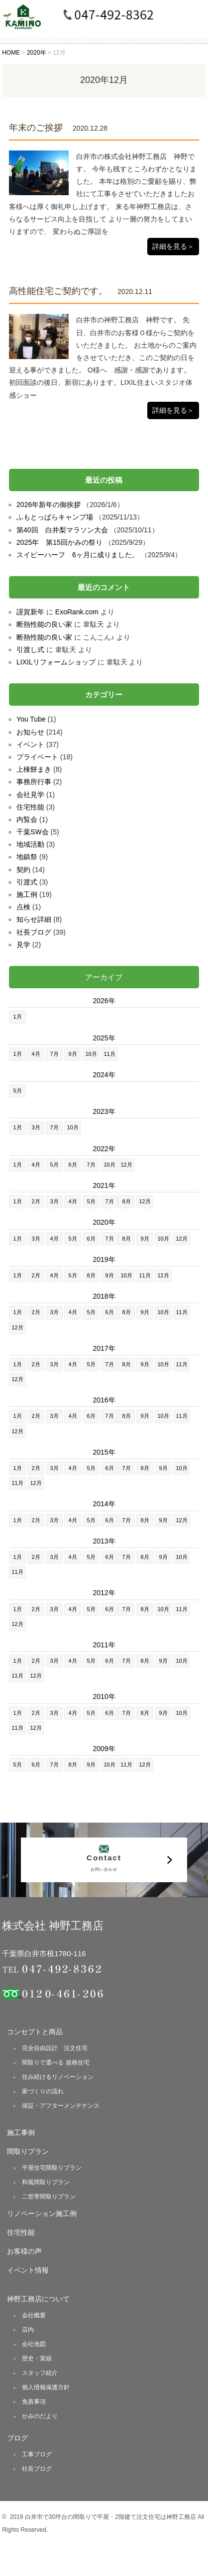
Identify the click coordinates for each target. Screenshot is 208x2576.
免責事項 (34, 2401)
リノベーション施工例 (42, 2213)
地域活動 (30, 844)
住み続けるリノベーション (58, 2076)
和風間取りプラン (46, 2182)
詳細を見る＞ (173, 246)
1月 (17, 1017)
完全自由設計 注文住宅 (55, 2048)
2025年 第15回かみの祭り (59, 542)
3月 (36, 1127)
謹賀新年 (30, 612)
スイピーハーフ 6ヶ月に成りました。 (77, 555)
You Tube (31, 719)
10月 (91, 1054)
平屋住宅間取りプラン (52, 2167)
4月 (36, 1054)
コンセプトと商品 (35, 2032)
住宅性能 (30, 807)
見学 (23, 945)
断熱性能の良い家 (44, 624)
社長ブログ (33, 932)
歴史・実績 (37, 2358)
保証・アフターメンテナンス (61, 2105)
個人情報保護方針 (46, 2387)
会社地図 (34, 2344)
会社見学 (30, 795)
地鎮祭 (26, 857)
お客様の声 (24, 2251)
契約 (23, 870)
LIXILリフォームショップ (56, 662)
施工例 (26, 894)
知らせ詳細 (33, 919)
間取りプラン (28, 2151)
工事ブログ (37, 2454)
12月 (126, 1165)
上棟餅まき (33, 769)
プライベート (37, 757)
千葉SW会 (32, 832)
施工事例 (21, 2132)
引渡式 (26, 882)
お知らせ (30, 732)
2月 (36, 1201)
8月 (126, 1201)
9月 (73, 1054)
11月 (109, 1054)
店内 (28, 2329)
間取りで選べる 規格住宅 (55, 2062)
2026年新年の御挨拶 (48, 505)
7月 (54, 1054)
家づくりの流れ (43, 2091)
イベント (30, 744)
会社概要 (34, 2315)
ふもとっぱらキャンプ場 (54, 517)
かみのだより (40, 2416)
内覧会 (26, 819)
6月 (73, 1165)
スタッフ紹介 (40, 2372)
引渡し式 (30, 650)
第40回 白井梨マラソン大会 (62, 530)
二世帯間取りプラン (49, 2196)
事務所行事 (33, 782)
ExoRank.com (77, 612)
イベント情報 (28, 2270)
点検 (23, 907)
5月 (17, 1091)
